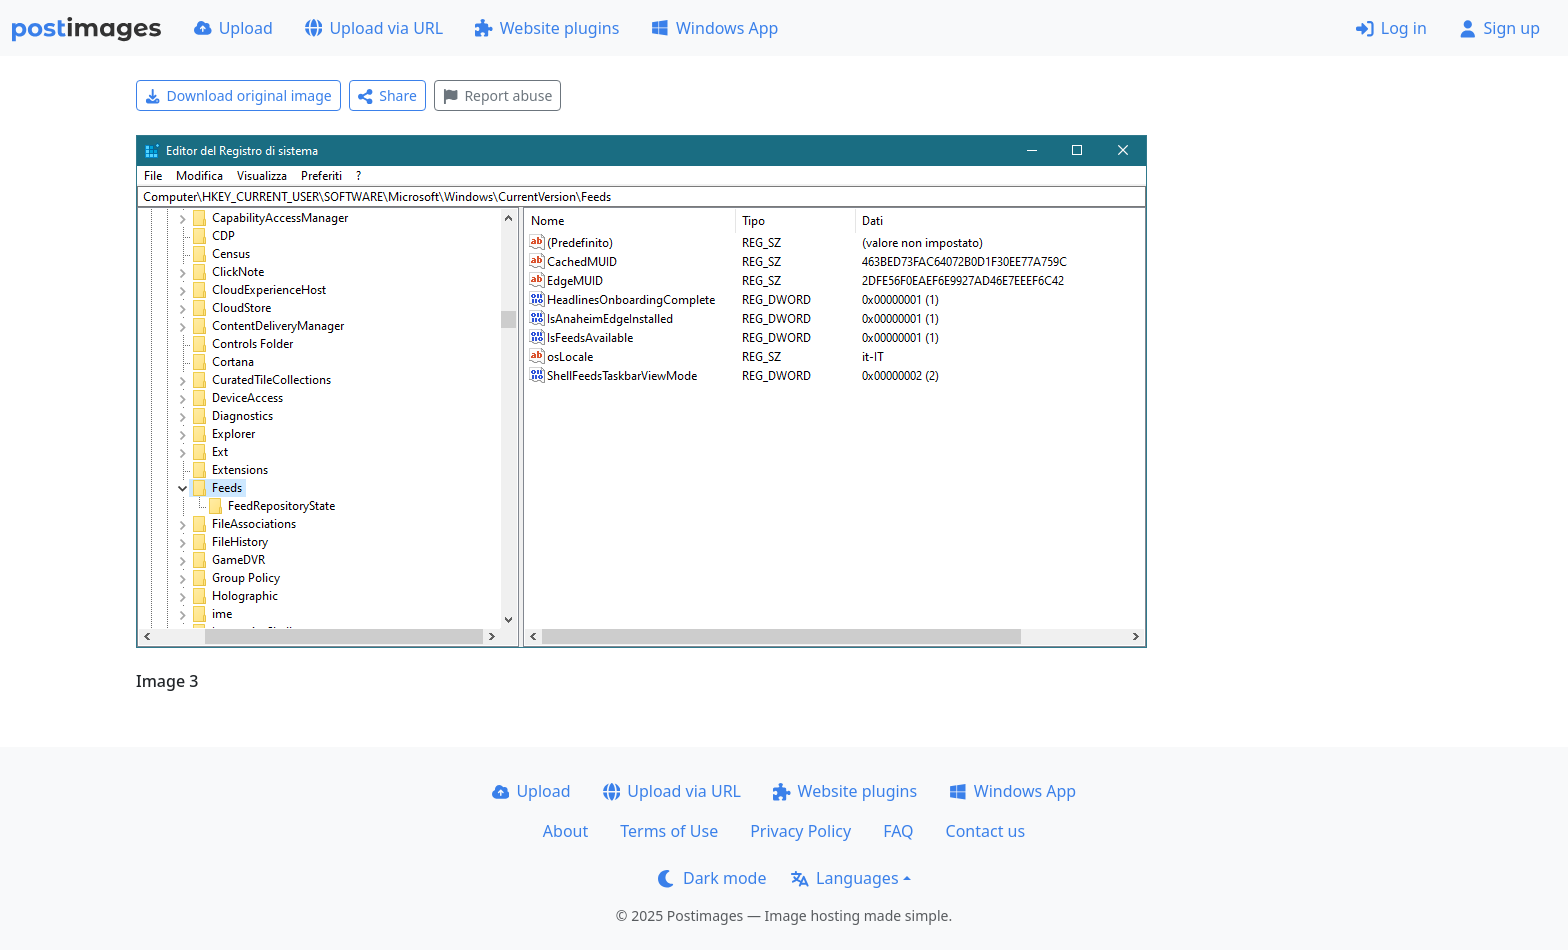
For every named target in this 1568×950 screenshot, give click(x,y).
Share (387, 95)
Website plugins (547, 28)
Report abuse (497, 95)
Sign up (1499, 28)
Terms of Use (669, 831)
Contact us (986, 831)
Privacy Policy (800, 831)
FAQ (898, 831)
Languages (844, 878)
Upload (233, 28)
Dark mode (712, 878)
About (565, 831)
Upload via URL (374, 28)
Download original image (238, 95)
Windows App (714, 28)
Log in (1391, 28)
